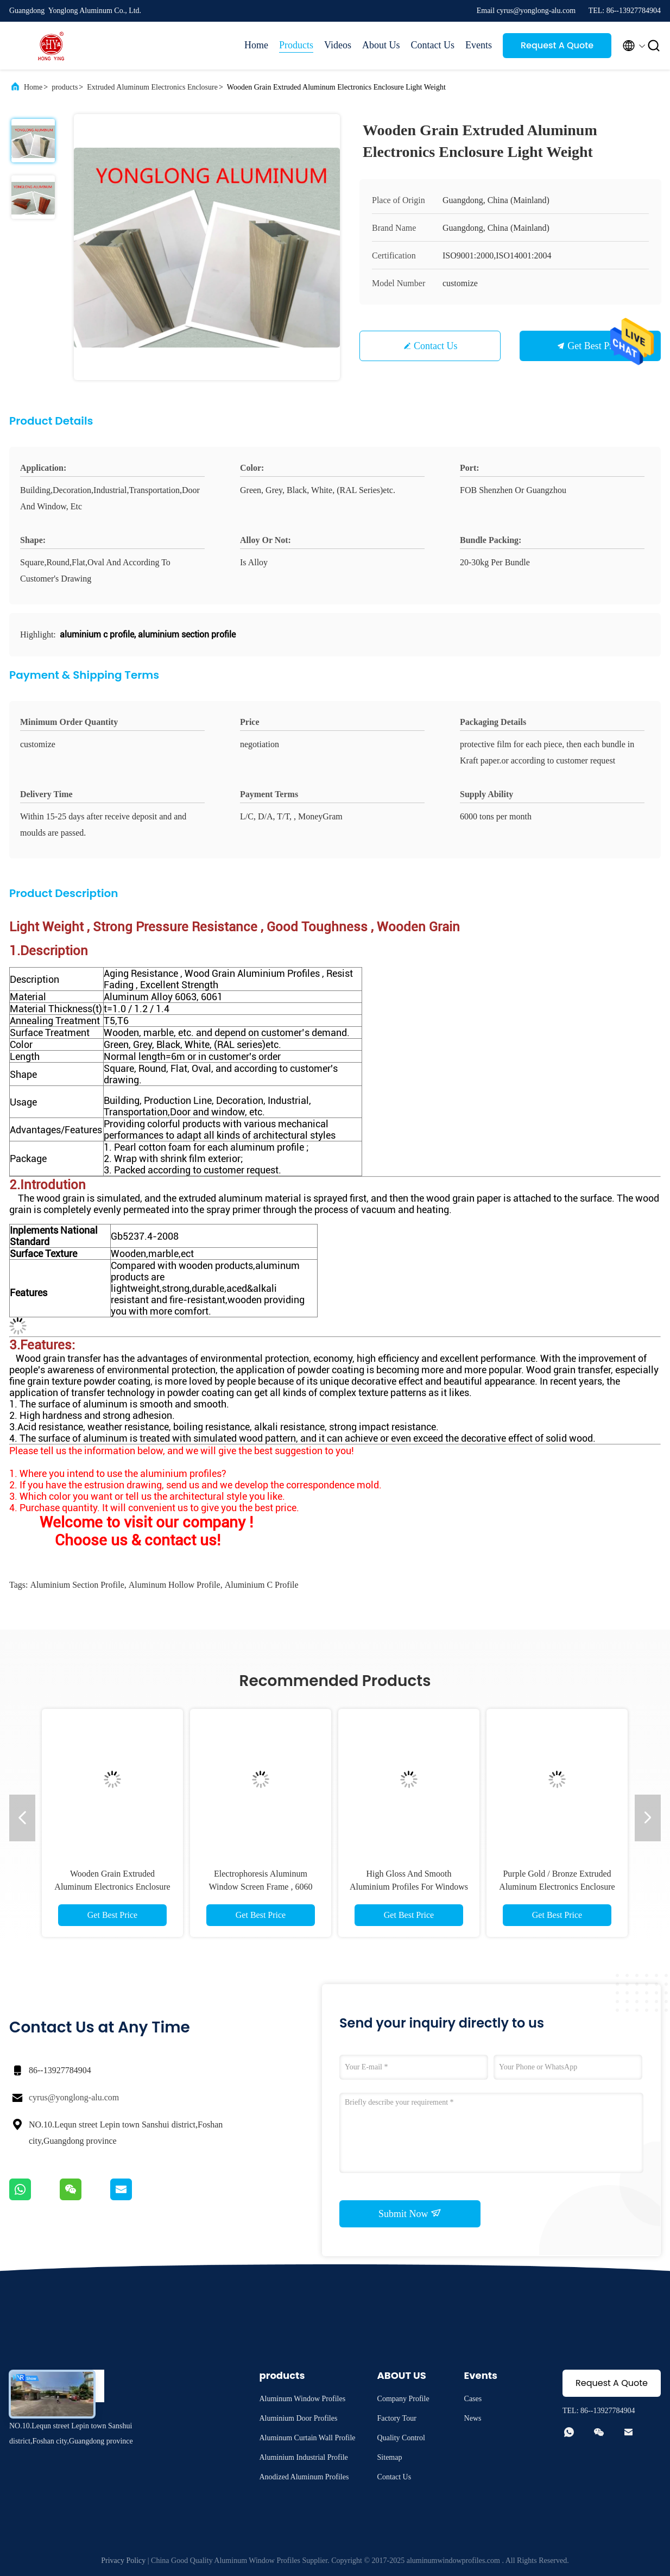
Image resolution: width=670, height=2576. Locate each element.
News (473, 2418)
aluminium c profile (262, 1584)
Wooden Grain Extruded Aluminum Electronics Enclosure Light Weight (112, 1886)
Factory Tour (396, 2418)
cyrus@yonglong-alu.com (74, 2097)
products (65, 87)
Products (296, 45)
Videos (337, 45)
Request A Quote (557, 45)
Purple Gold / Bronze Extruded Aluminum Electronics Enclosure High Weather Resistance (557, 1886)
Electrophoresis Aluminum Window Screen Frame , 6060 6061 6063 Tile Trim (261, 1886)
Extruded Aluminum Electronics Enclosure (152, 87)
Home (256, 45)
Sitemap (389, 2457)
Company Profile (403, 2399)
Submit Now (409, 2213)
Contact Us (433, 45)
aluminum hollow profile (174, 1584)
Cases (473, 2399)
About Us (381, 45)
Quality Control (401, 2438)
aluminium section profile (77, 1584)
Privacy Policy (123, 2560)
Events (478, 45)
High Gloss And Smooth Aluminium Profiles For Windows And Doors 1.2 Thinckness (409, 1886)
